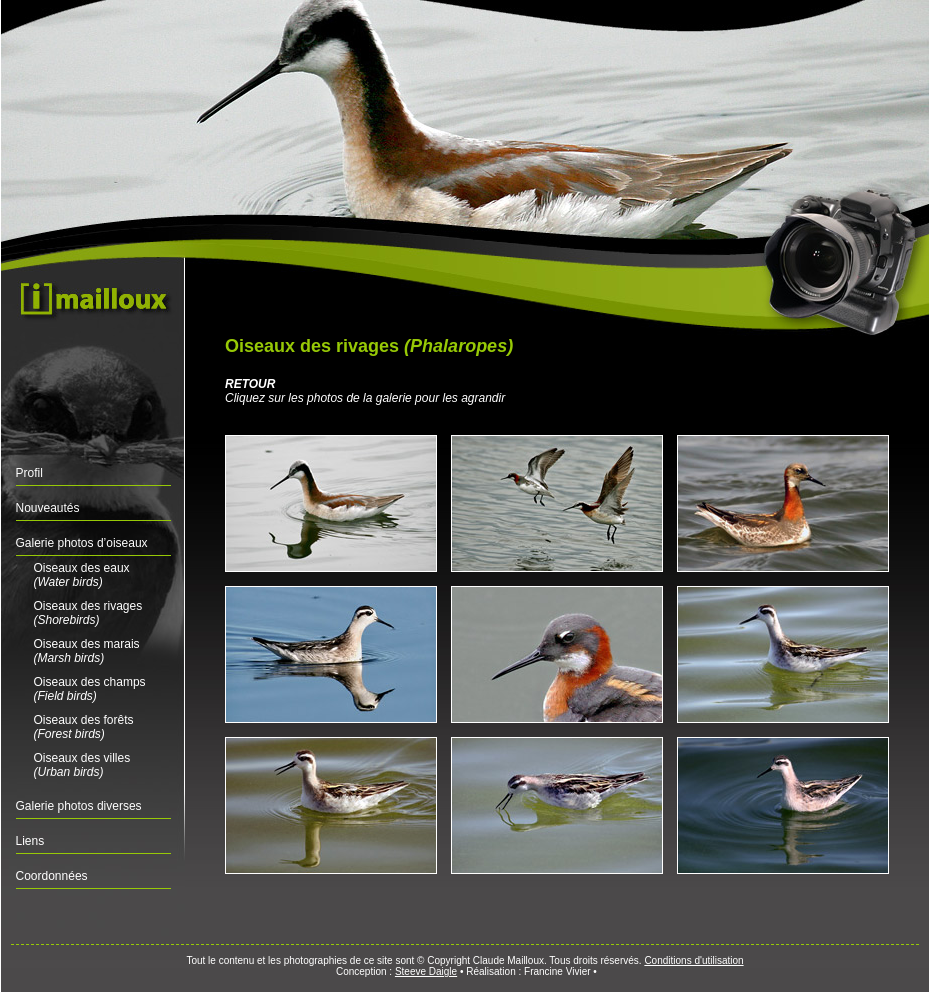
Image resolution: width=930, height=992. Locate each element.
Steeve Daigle (426, 971)
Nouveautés (48, 508)
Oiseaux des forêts (84, 727)
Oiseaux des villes (82, 765)
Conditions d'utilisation (693, 960)
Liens (30, 841)
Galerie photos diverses (79, 806)
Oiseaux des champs (90, 689)
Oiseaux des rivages (88, 613)
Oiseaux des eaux (82, 575)
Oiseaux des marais (87, 651)
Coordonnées (52, 876)
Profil (29, 473)
